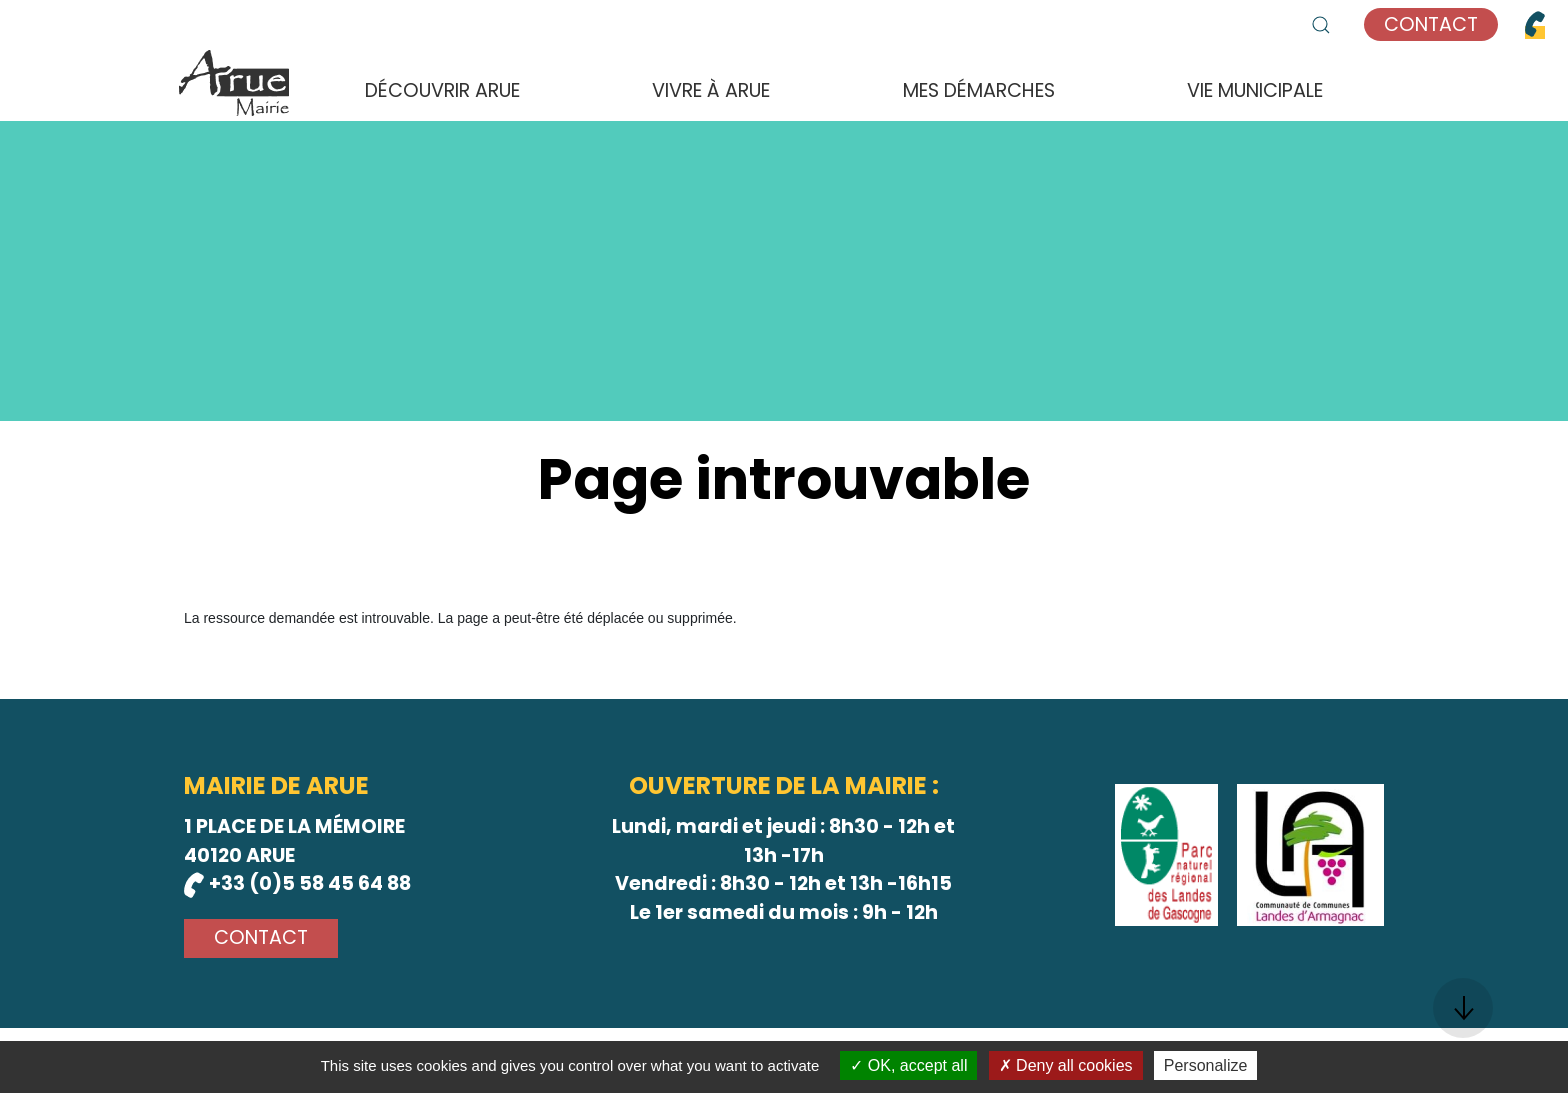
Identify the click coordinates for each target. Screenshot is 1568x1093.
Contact (1431, 24)
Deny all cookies (1066, 1065)
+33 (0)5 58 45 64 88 (297, 883)
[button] (1321, 25)
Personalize (1206, 1065)
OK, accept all (908, 1065)
